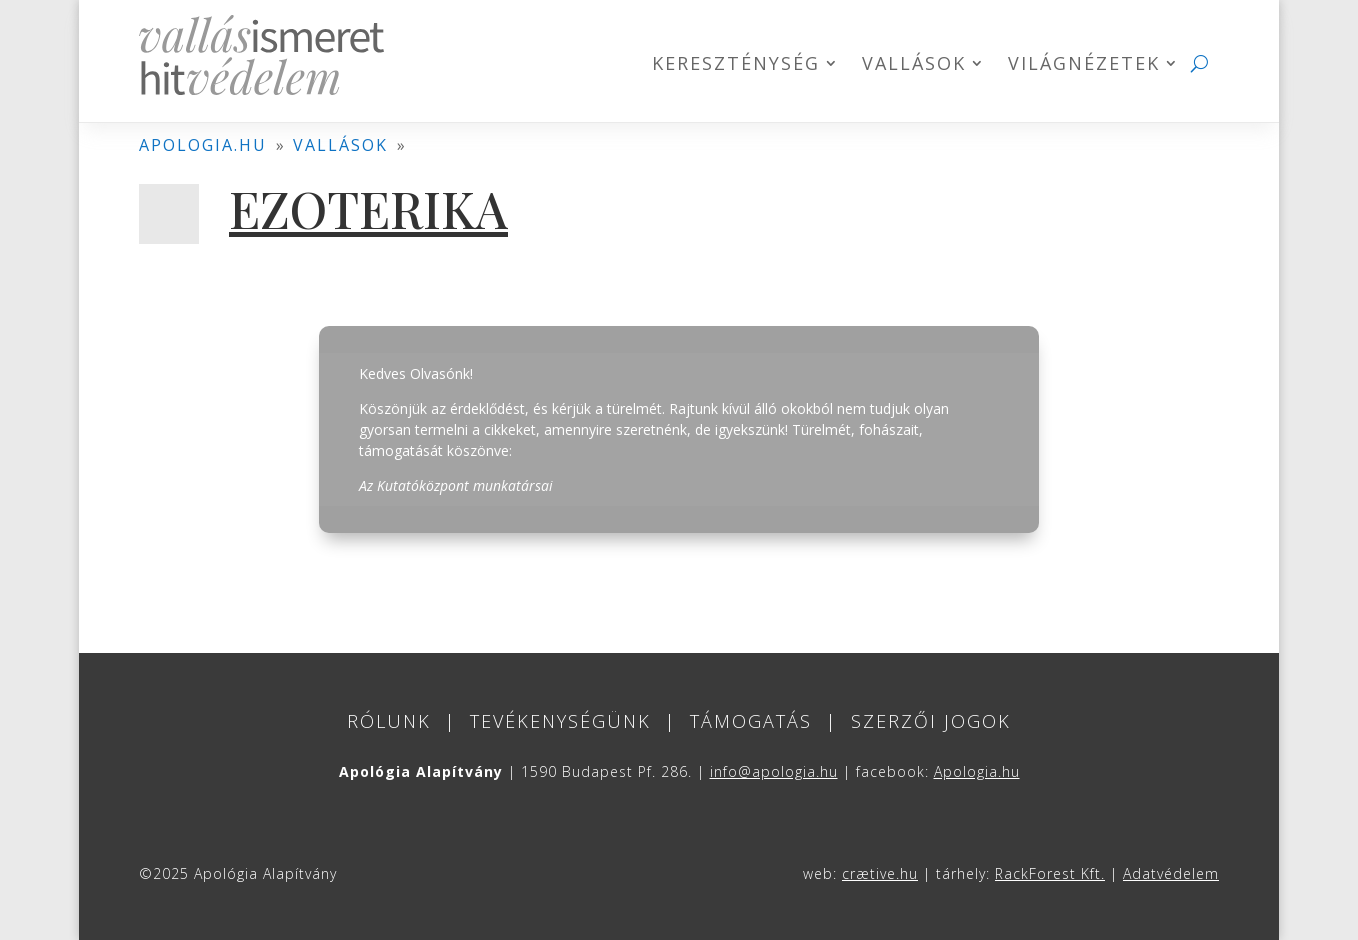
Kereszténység (736, 65)
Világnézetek (1084, 65)
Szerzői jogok (931, 721)
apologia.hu (203, 145)
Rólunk (389, 721)
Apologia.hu (977, 771)
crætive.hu (880, 873)
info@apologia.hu (774, 771)
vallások (340, 145)
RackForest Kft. (1050, 873)
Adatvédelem (1171, 873)
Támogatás (751, 721)
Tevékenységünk (560, 721)
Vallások (914, 65)
